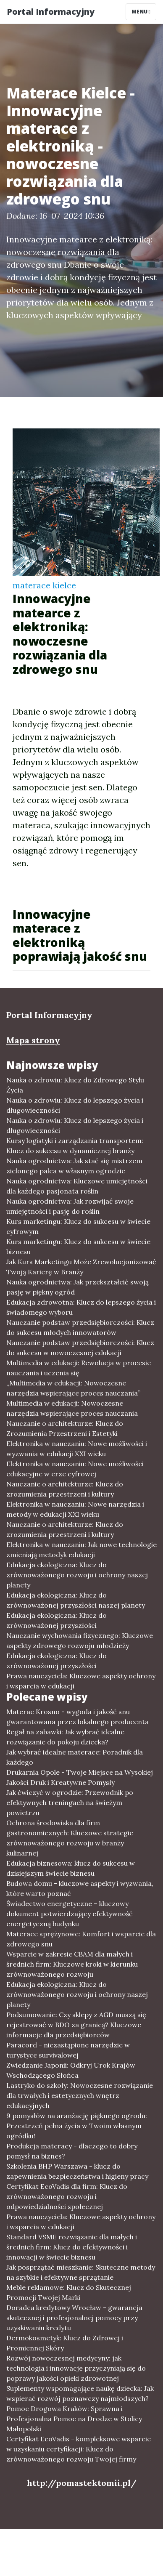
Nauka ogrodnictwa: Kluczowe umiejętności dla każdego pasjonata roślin (76, 1186)
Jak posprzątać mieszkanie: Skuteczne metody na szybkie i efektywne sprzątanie (80, 2272)
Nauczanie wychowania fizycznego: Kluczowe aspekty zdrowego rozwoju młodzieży (79, 1640)
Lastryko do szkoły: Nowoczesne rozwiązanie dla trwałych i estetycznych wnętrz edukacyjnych (79, 2095)
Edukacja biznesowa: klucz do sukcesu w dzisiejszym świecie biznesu (70, 1868)
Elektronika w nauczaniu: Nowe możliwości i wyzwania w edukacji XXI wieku (76, 1448)
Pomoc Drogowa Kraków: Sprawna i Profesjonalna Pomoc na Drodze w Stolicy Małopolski (74, 2418)
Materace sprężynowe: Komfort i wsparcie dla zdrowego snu (81, 1939)
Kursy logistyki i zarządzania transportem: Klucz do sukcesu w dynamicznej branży (74, 1145)
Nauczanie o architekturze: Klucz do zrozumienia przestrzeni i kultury (64, 1489)
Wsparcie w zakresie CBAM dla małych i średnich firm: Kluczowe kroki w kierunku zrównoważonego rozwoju (72, 1964)
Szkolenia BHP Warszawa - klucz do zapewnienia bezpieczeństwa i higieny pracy (77, 2171)
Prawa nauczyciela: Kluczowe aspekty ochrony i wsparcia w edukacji (80, 1681)
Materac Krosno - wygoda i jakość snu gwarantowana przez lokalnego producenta (77, 1716)
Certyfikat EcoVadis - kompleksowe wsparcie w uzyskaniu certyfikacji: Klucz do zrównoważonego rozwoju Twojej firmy (78, 2449)
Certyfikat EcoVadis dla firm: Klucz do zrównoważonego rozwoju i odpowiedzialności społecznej (66, 2196)
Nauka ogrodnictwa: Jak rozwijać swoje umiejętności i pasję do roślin (70, 1206)
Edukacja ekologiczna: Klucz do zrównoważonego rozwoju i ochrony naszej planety (77, 1574)
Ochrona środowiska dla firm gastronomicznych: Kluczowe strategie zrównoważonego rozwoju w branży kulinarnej (69, 1837)
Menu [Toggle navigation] (140, 11)
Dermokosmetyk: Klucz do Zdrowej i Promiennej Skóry (64, 2343)
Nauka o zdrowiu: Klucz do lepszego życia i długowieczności (74, 1105)
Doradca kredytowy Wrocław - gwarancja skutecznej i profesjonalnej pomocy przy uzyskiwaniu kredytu (74, 2317)
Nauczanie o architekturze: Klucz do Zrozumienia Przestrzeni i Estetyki (64, 1428)
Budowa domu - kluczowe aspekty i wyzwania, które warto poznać (79, 1888)
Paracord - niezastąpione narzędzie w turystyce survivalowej (68, 2050)
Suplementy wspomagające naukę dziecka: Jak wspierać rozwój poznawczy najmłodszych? (80, 2393)
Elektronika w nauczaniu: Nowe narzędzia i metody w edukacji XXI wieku (75, 1509)
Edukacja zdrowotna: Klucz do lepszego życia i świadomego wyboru (81, 1307)
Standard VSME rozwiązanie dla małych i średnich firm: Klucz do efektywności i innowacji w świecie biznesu (71, 2247)
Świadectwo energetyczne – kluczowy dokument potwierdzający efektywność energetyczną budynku (69, 1913)
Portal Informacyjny (51, 11)
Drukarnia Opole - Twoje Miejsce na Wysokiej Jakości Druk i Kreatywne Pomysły (79, 1777)
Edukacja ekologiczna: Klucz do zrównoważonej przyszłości (56, 1620)
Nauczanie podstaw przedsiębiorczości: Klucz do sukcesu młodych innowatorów (80, 1327)
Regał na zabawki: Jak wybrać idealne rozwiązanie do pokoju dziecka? (65, 1737)
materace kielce (44, 585)
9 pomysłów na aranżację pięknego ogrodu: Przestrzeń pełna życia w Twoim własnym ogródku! (76, 2125)
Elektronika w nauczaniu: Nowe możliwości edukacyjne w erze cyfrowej (75, 1468)
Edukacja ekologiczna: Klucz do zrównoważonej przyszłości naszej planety (75, 1600)
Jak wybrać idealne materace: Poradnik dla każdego (74, 1757)
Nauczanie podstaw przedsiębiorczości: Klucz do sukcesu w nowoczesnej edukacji (80, 1347)
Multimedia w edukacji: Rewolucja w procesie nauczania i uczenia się (78, 1367)
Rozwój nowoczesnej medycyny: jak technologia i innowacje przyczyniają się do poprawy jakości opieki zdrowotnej (76, 2368)
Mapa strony (33, 1040)
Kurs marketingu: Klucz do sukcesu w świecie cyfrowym (78, 1226)
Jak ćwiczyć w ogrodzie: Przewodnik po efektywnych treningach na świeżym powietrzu (69, 1802)
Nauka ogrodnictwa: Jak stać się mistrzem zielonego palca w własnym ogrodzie (74, 1165)
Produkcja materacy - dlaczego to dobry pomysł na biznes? (71, 2151)
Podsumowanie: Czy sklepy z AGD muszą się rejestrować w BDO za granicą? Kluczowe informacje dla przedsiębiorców (76, 2024)
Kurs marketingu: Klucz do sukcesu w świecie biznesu (78, 1246)
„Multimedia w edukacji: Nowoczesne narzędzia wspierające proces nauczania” (73, 1388)
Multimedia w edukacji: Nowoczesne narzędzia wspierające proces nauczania (72, 1408)
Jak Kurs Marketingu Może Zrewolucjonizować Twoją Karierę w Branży (81, 1266)
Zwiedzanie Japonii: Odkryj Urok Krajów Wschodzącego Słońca (70, 2070)
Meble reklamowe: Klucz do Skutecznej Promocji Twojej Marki (68, 2292)
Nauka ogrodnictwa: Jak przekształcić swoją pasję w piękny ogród (77, 1287)
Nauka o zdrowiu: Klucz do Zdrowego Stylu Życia (75, 1085)
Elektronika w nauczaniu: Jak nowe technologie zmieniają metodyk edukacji (81, 1549)
